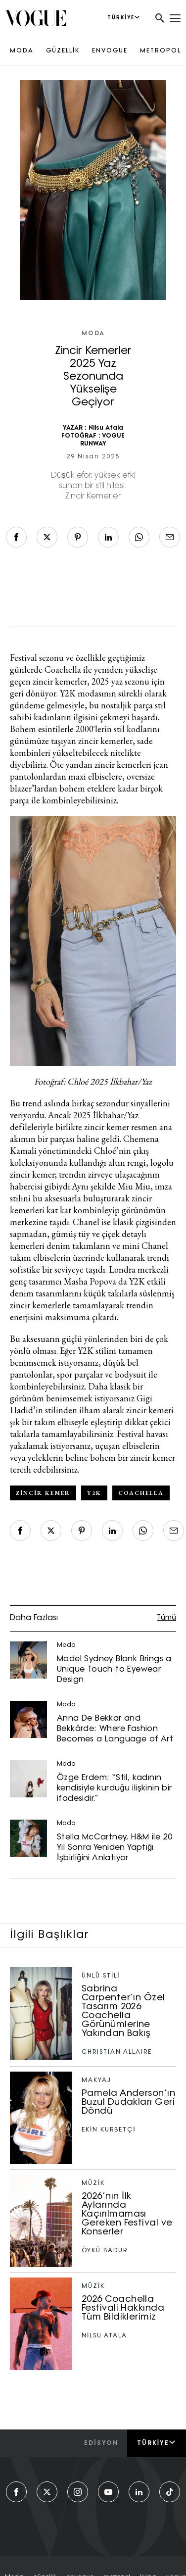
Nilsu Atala (106, 428)
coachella (141, 1493)
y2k (94, 1493)
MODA (22, 51)
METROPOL (160, 51)
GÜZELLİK (63, 51)
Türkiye (156, 2442)
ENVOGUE (110, 51)
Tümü (166, 1618)
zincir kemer (43, 1493)
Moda (93, 334)
